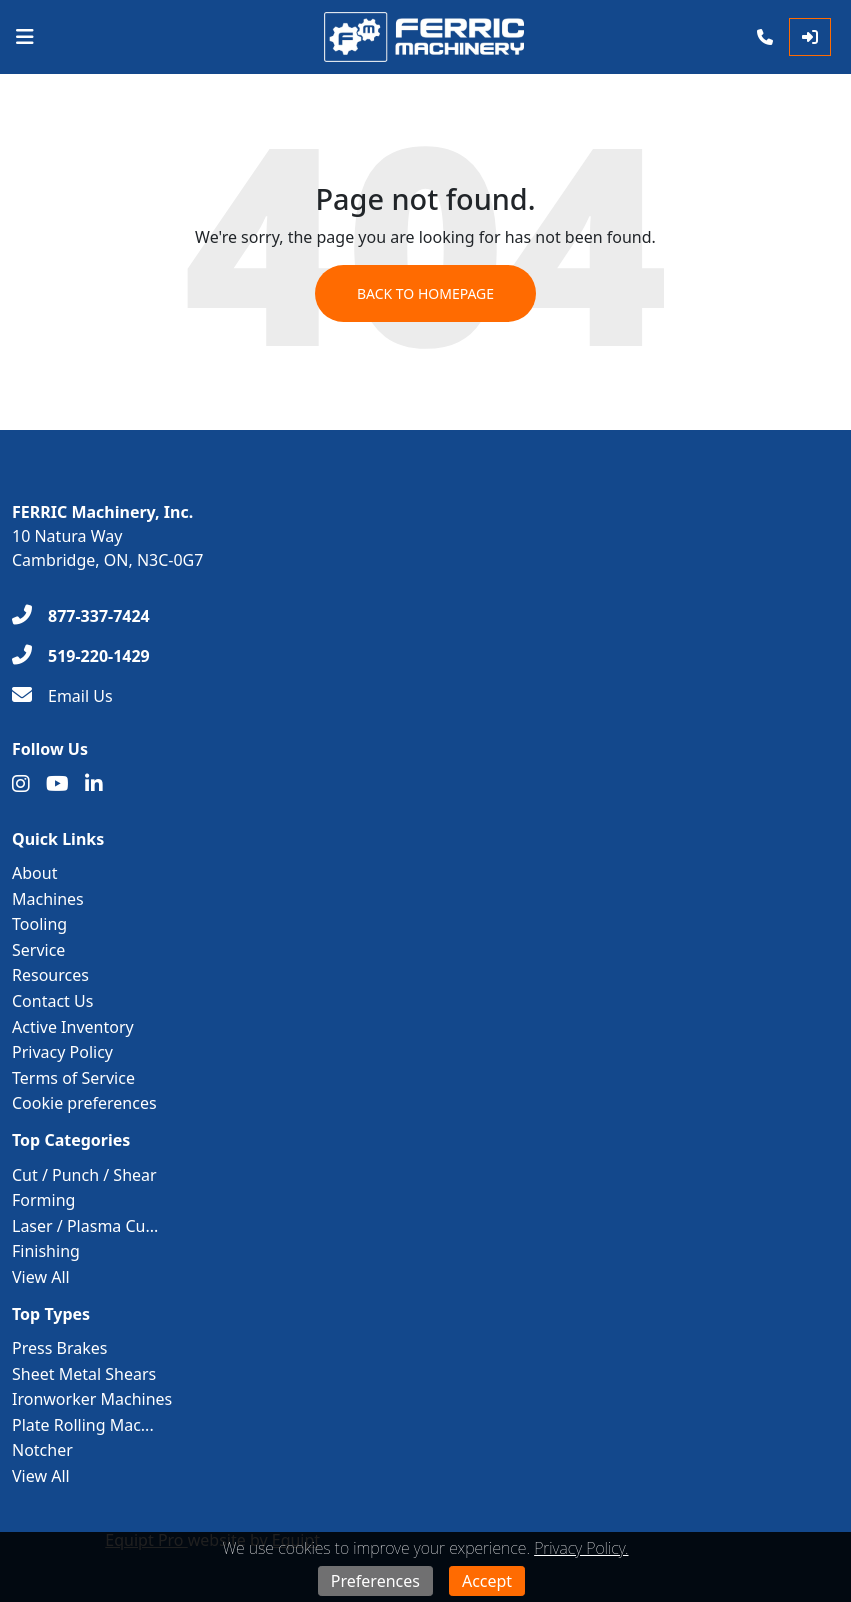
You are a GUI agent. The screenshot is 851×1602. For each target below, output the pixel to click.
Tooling (39, 924)
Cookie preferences (84, 1103)
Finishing (46, 1251)
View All (41, 1277)
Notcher (42, 1450)
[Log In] (810, 37)
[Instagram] (21, 784)
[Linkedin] (94, 784)
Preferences (375, 1581)
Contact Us (52, 1001)
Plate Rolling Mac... (83, 1425)
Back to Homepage (425, 293)
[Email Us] (62, 696)
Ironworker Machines (92, 1399)
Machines (48, 899)
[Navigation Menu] (25, 37)
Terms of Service (73, 1078)
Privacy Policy (62, 1052)
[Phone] (765, 37)
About (34, 873)
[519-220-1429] (81, 656)
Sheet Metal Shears (84, 1374)
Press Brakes (59, 1348)
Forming (43, 1200)
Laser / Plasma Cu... (85, 1226)
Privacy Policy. (581, 1548)
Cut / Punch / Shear (84, 1175)
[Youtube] (57, 784)
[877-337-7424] (81, 616)
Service (38, 950)
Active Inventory (73, 1027)
